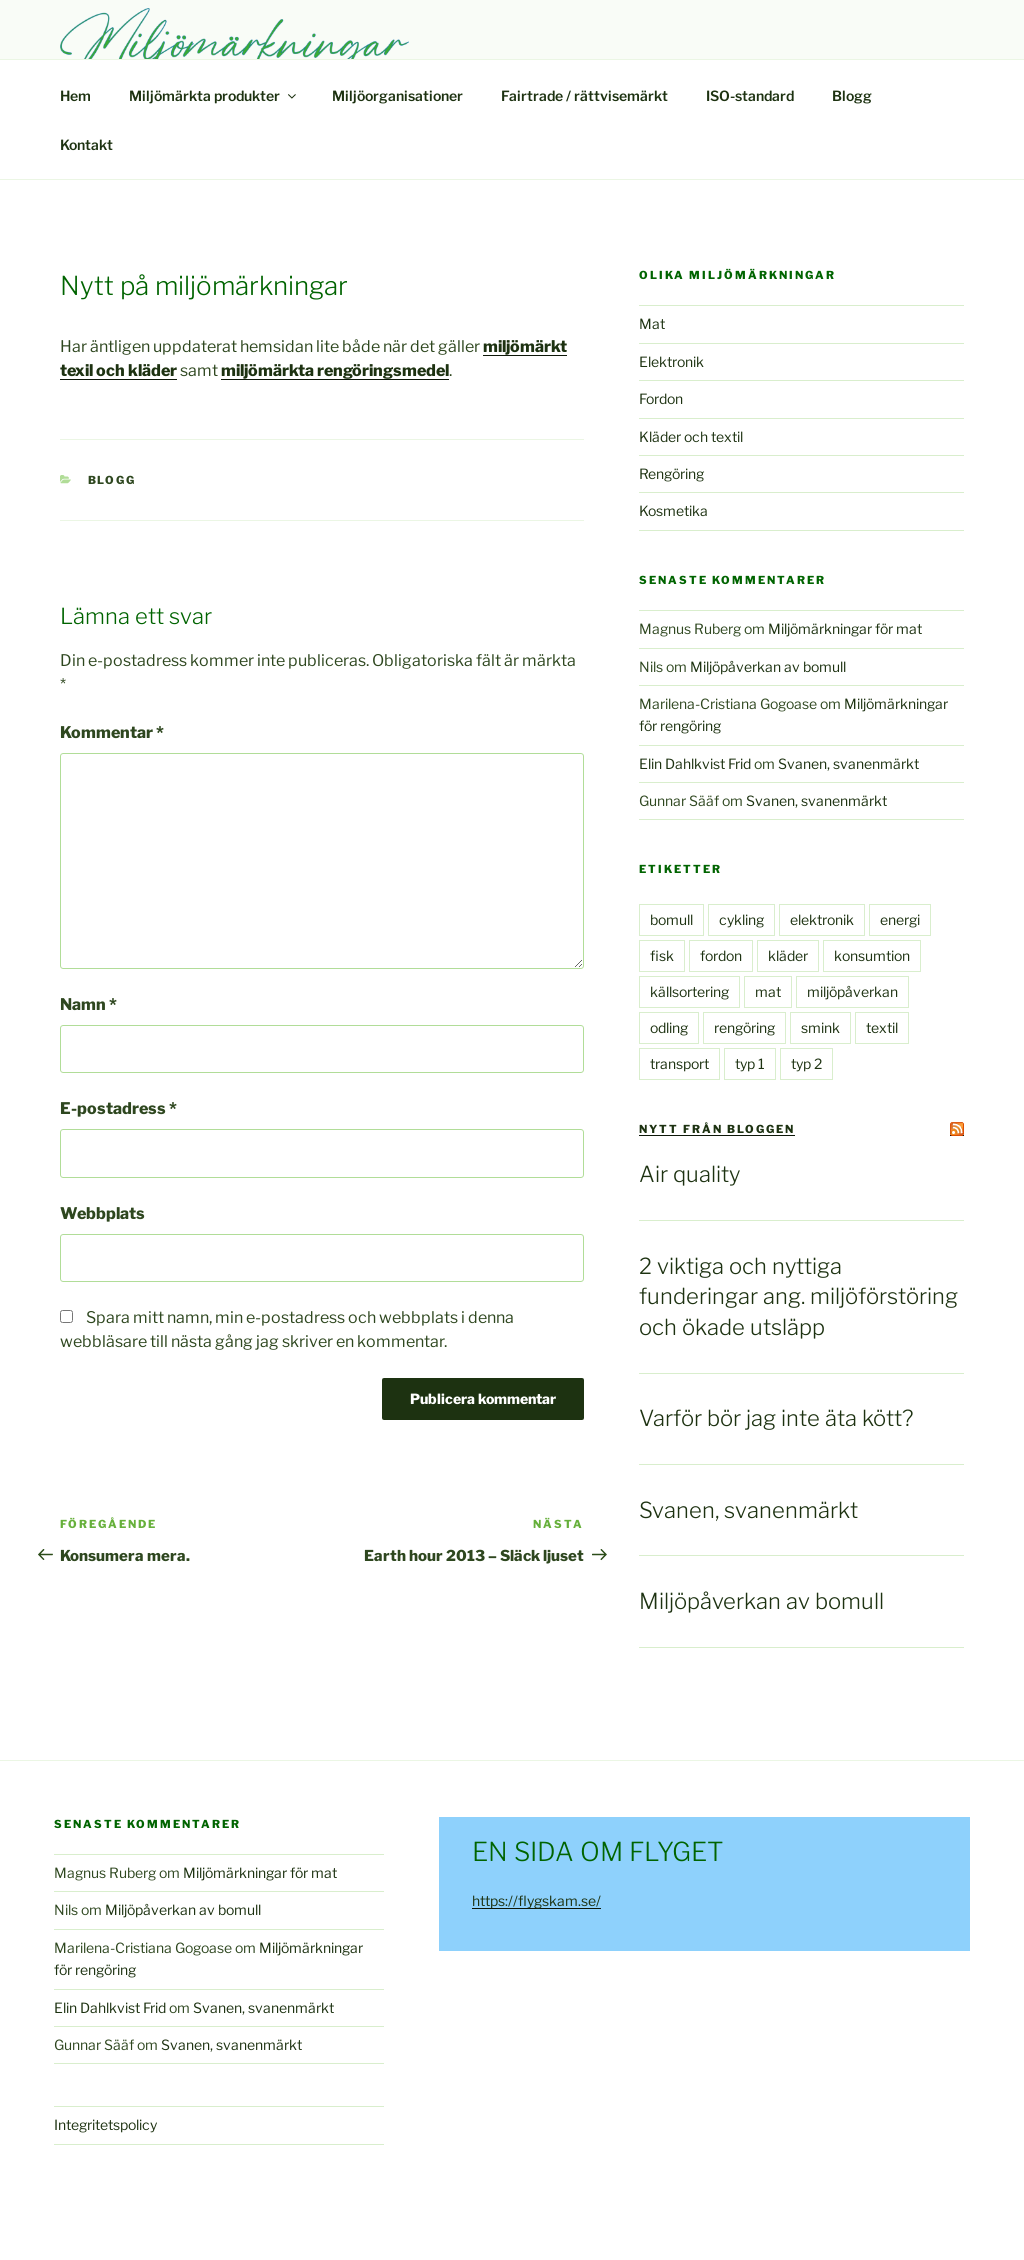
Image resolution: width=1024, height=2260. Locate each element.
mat (768, 991)
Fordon (661, 398)
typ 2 (806, 1063)
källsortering (689, 991)
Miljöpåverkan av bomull (768, 666)
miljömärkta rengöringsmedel (335, 370)
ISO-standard (750, 95)
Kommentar (112, 732)
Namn (88, 1004)
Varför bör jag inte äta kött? (776, 1418)
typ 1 (750, 1063)
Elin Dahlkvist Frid (695, 763)
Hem (75, 95)
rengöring (744, 1027)
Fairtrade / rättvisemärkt (584, 95)
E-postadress (118, 1108)
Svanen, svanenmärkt (848, 763)
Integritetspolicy (105, 2124)
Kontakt (86, 144)
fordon (721, 955)
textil (882, 1027)
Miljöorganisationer (397, 95)
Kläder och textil (691, 436)
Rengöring (671, 473)
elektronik (822, 919)
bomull (671, 919)
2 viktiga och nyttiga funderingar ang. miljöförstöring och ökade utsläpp (798, 1297)
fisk (662, 955)
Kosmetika (673, 510)
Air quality (689, 1174)
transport (679, 1063)
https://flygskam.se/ (536, 1900)
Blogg (852, 95)
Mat (652, 323)
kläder (788, 955)
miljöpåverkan (852, 991)
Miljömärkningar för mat (845, 628)
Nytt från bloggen (717, 1129)
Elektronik (671, 361)
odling (669, 1027)
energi (900, 919)
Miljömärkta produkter (214, 95)
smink (820, 1027)
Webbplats (102, 1213)
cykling (741, 919)
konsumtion (872, 955)
